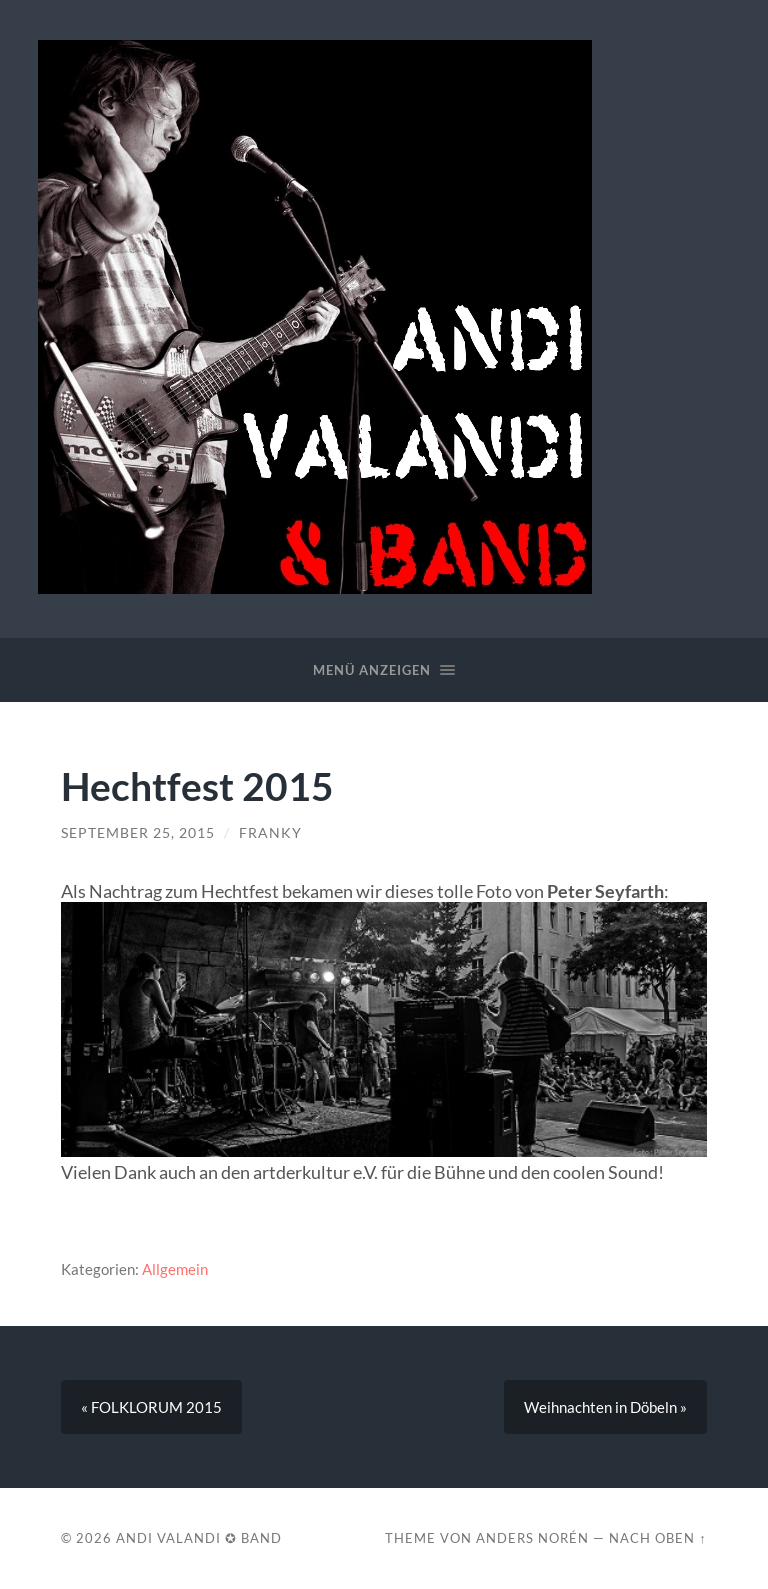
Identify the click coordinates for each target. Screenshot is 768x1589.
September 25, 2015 (138, 833)
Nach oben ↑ (657, 1538)
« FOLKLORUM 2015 (151, 1407)
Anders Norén (532, 1538)
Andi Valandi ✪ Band (199, 1538)
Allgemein (175, 1269)
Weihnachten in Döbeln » (605, 1407)
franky (270, 833)
